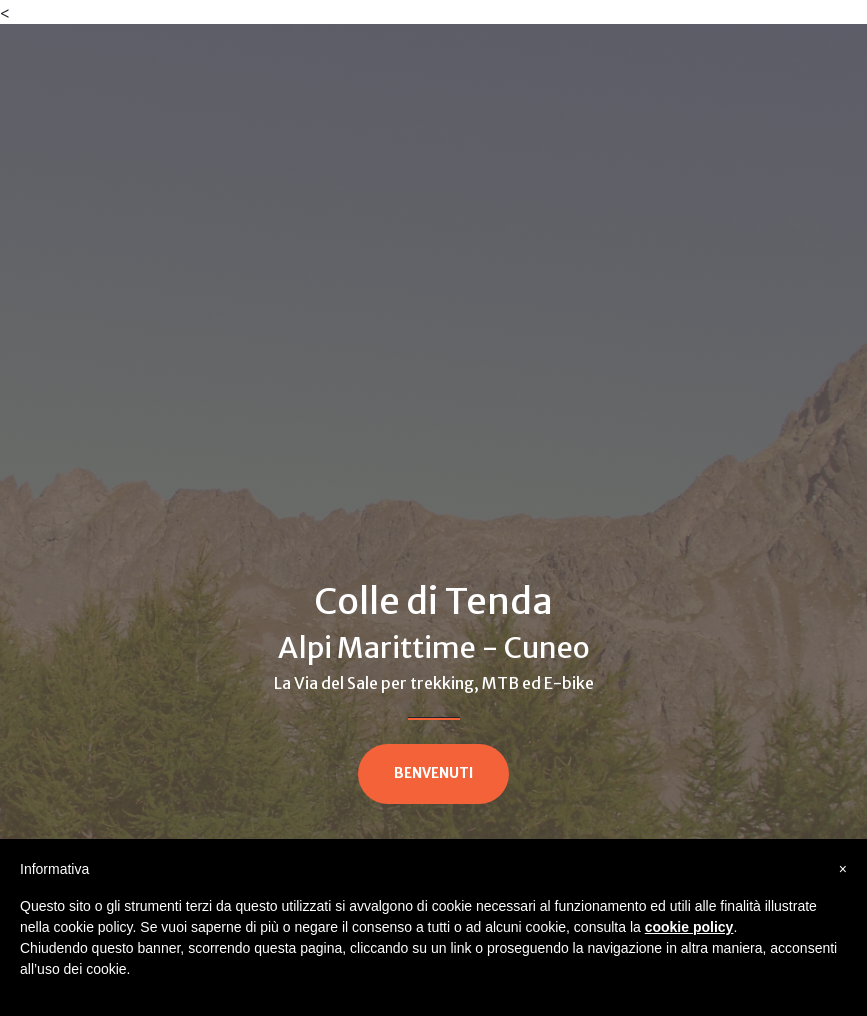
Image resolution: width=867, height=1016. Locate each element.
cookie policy (689, 927)
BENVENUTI (433, 773)
